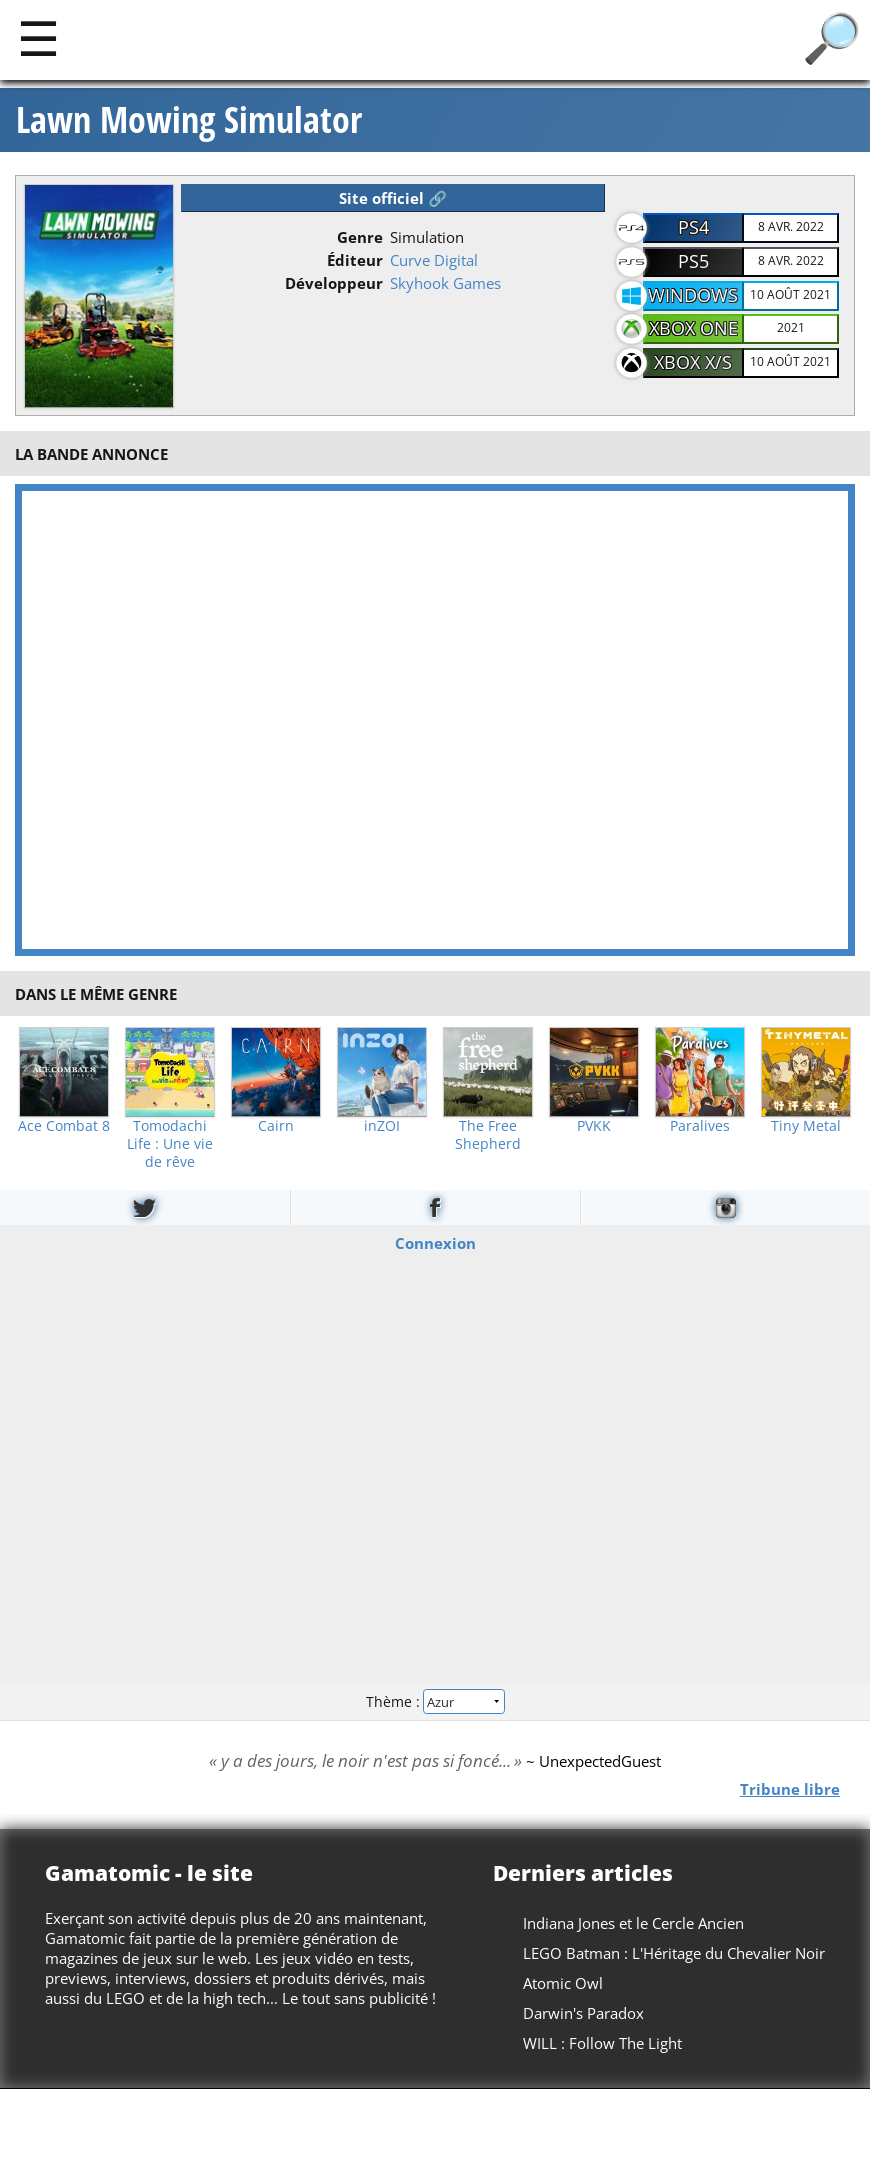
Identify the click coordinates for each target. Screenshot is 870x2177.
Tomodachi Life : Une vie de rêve (170, 1144)
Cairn (276, 1126)
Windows (693, 295)
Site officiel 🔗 (393, 198)
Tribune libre (790, 1788)
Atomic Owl (563, 1983)
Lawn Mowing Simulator (189, 120)
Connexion (435, 1243)
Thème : (435, 1700)
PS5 (693, 261)
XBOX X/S (693, 362)
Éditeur (355, 260)
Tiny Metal (806, 1126)
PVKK (594, 1126)
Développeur (334, 283)
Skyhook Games (445, 283)
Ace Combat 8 (64, 1126)
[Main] (38, 37)
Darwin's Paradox (583, 2013)
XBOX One (693, 328)
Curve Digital (434, 260)
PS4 (693, 227)
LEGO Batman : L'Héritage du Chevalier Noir (674, 1953)
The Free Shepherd (488, 1135)
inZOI (382, 1126)
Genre (360, 237)
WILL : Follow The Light (602, 2043)
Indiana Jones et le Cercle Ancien (633, 1923)
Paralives (700, 1126)
